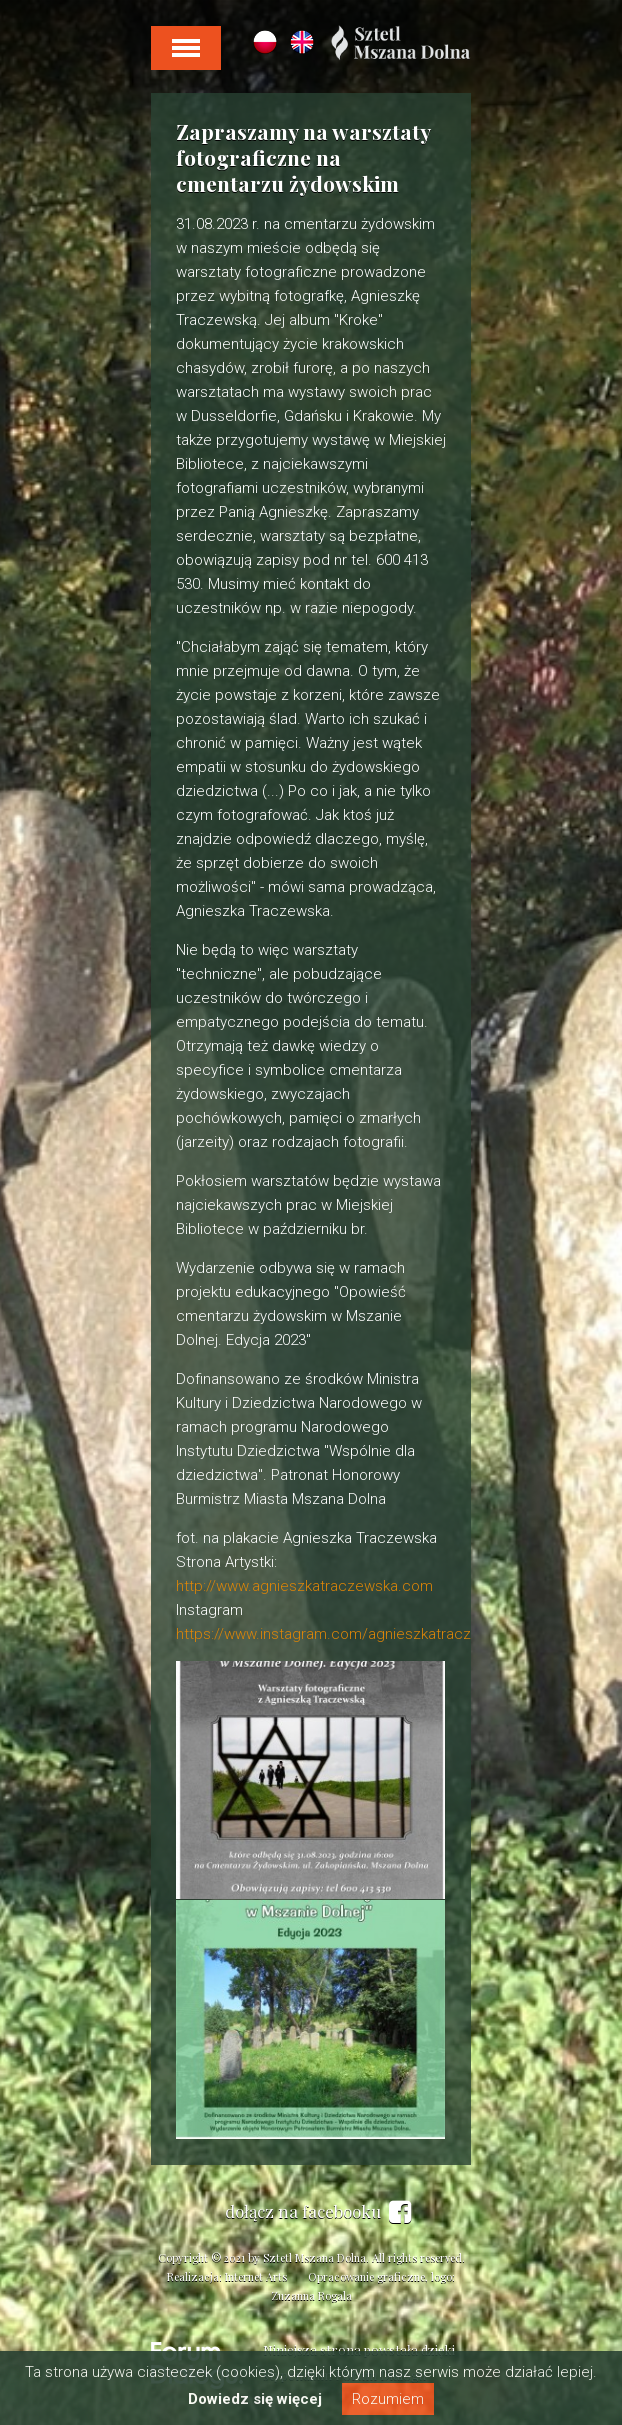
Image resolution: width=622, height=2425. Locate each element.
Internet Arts (256, 2276)
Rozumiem (388, 2399)
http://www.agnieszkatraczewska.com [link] (304, 1586)
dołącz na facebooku (318, 2212)
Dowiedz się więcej (255, 2399)
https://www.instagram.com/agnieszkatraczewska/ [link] (348, 1634)
